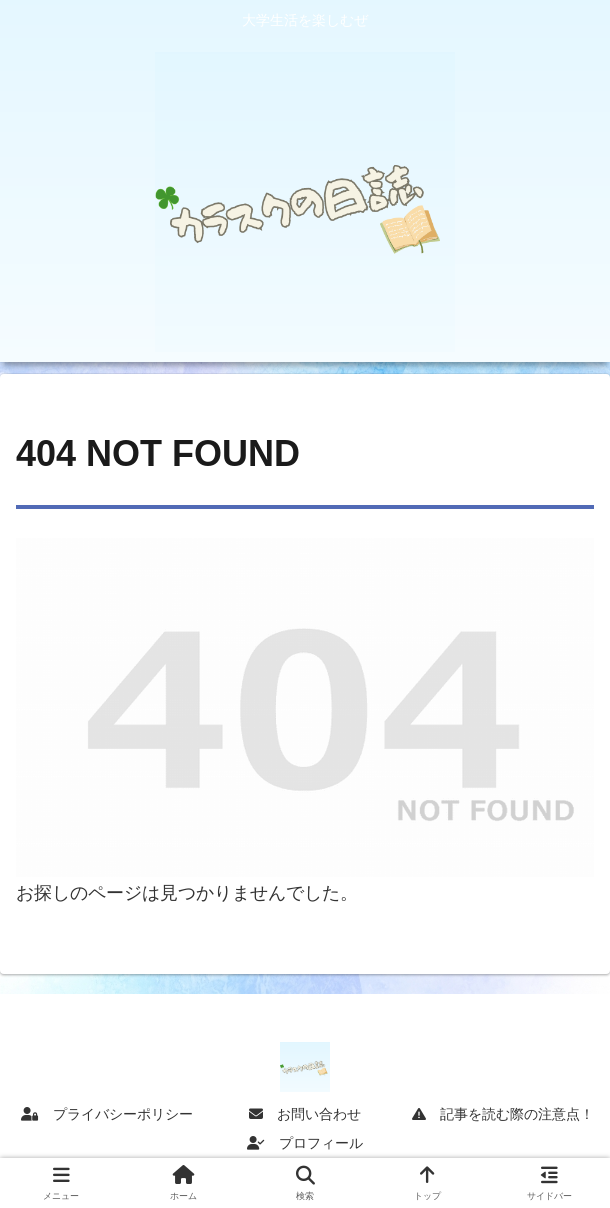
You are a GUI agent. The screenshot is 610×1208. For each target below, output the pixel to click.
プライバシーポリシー (107, 1114)
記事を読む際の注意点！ (503, 1114)
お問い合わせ (305, 1114)
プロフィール (305, 1143)
